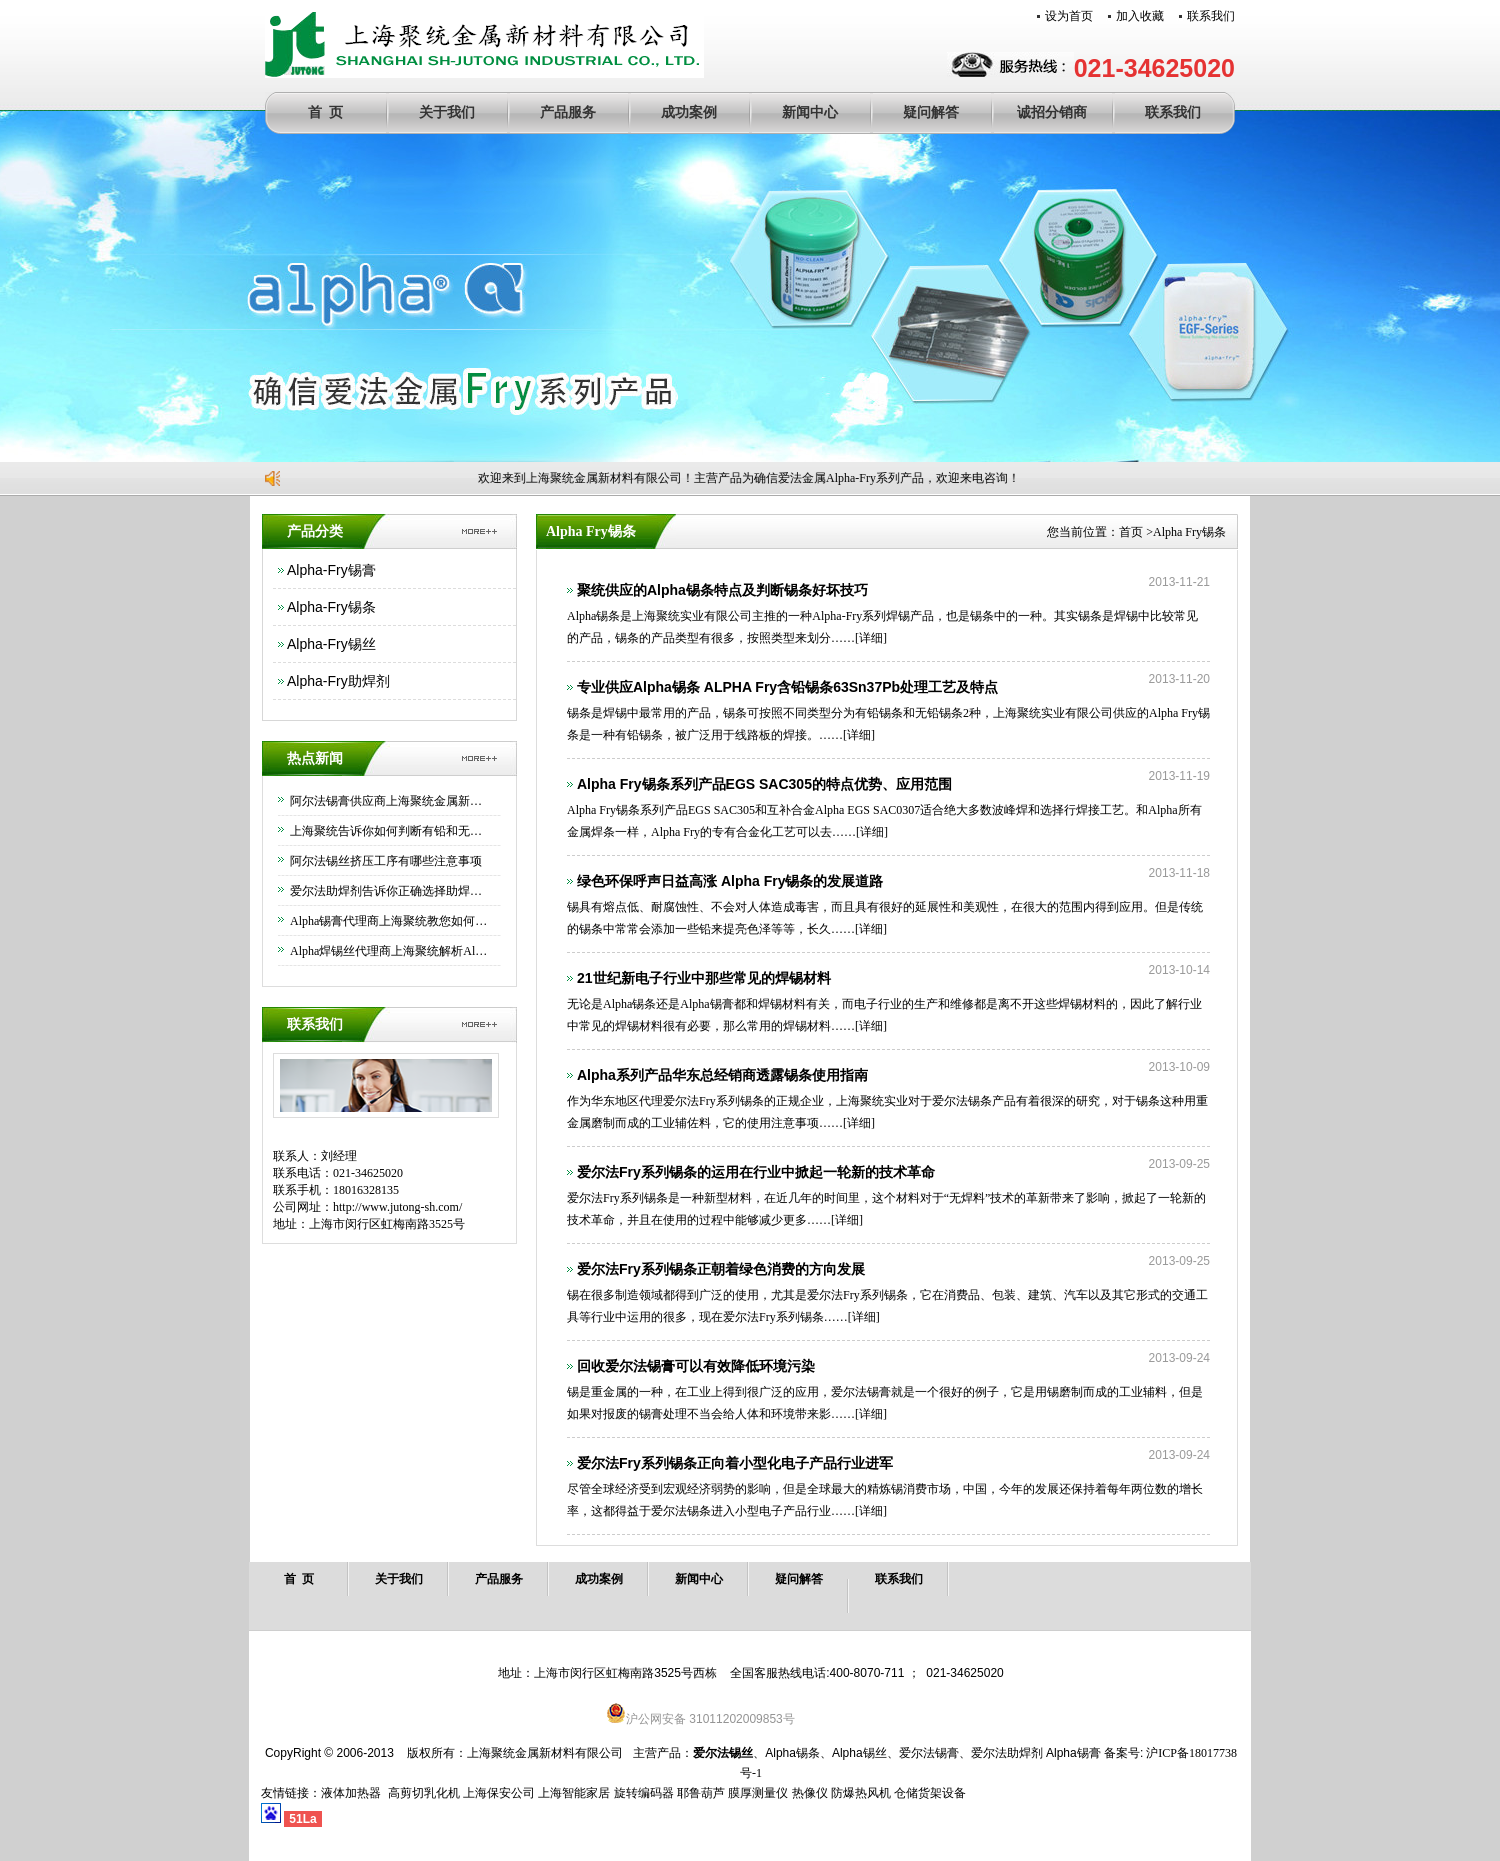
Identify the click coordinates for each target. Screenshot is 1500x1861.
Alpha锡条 (792, 1753)
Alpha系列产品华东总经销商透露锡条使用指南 (722, 1075)
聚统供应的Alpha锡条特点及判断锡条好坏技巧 (722, 590)
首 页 (325, 112)
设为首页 (1069, 16)
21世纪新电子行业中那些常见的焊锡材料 (704, 978)
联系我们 (1211, 16)
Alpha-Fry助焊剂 (338, 681)
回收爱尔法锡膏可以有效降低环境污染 (696, 1366)
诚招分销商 (1052, 112)
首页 (1131, 532)
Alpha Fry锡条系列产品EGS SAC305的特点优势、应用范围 (764, 784)
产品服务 (568, 112)
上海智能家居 (574, 1793)
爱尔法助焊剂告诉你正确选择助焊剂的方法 (390, 891)
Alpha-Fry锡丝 (331, 644)
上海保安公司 (499, 1793)
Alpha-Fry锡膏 (331, 570)
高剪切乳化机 (424, 1793)
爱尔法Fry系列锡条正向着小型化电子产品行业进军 (735, 1463)
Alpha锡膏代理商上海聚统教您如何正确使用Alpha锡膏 (390, 921)
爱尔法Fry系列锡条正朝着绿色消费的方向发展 (721, 1269)
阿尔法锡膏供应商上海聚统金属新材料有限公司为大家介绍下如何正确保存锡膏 (390, 801)
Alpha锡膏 (1073, 1753)
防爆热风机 (861, 1793)
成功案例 (689, 112)
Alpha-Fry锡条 (331, 607)
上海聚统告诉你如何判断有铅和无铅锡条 (390, 831)
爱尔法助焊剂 (1007, 1753)
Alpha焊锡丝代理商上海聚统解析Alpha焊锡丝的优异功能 (390, 951)
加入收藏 (1140, 16)
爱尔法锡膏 (929, 1753)
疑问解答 (931, 112)
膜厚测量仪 (758, 1793)
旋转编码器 (644, 1793)
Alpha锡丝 (859, 1753)
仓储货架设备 (930, 1793)
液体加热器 (351, 1793)
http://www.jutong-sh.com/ (397, 1207)
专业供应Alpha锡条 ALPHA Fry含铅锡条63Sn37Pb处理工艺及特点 (787, 687)
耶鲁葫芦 (701, 1793)
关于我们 (447, 112)
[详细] (859, 638)
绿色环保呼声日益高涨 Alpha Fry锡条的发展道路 (730, 881)
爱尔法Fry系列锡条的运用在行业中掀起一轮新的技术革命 (756, 1172)
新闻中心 (810, 112)
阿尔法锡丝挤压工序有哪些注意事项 (386, 861)
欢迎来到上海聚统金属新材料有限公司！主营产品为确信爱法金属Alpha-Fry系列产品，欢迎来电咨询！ (756, 478)
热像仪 (810, 1793)
